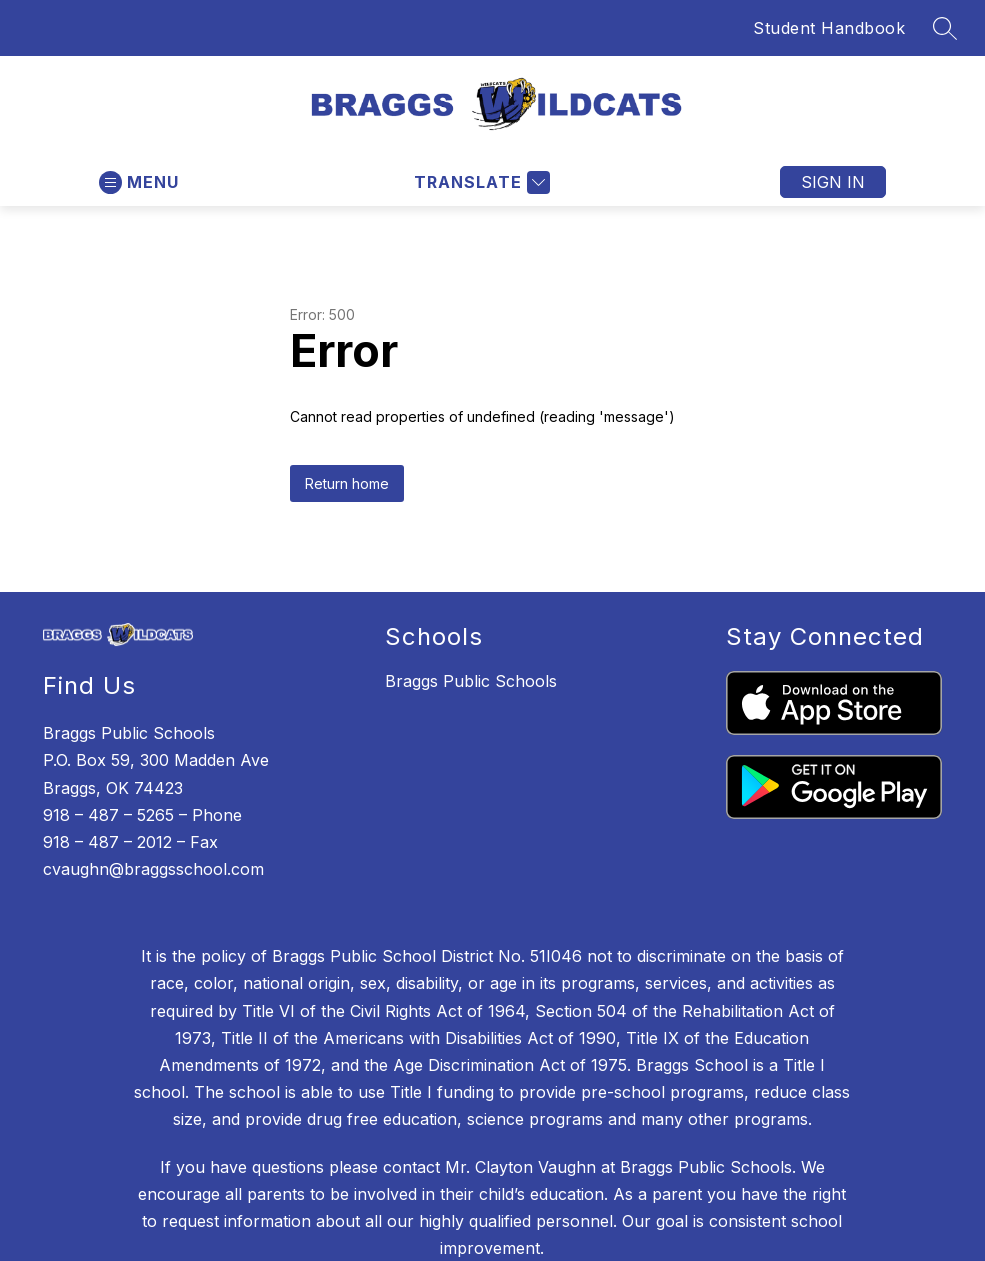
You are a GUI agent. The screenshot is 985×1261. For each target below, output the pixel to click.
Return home (347, 483)
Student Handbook (829, 28)
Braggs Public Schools (471, 681)
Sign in (833, 182)
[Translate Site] (479, 182)
